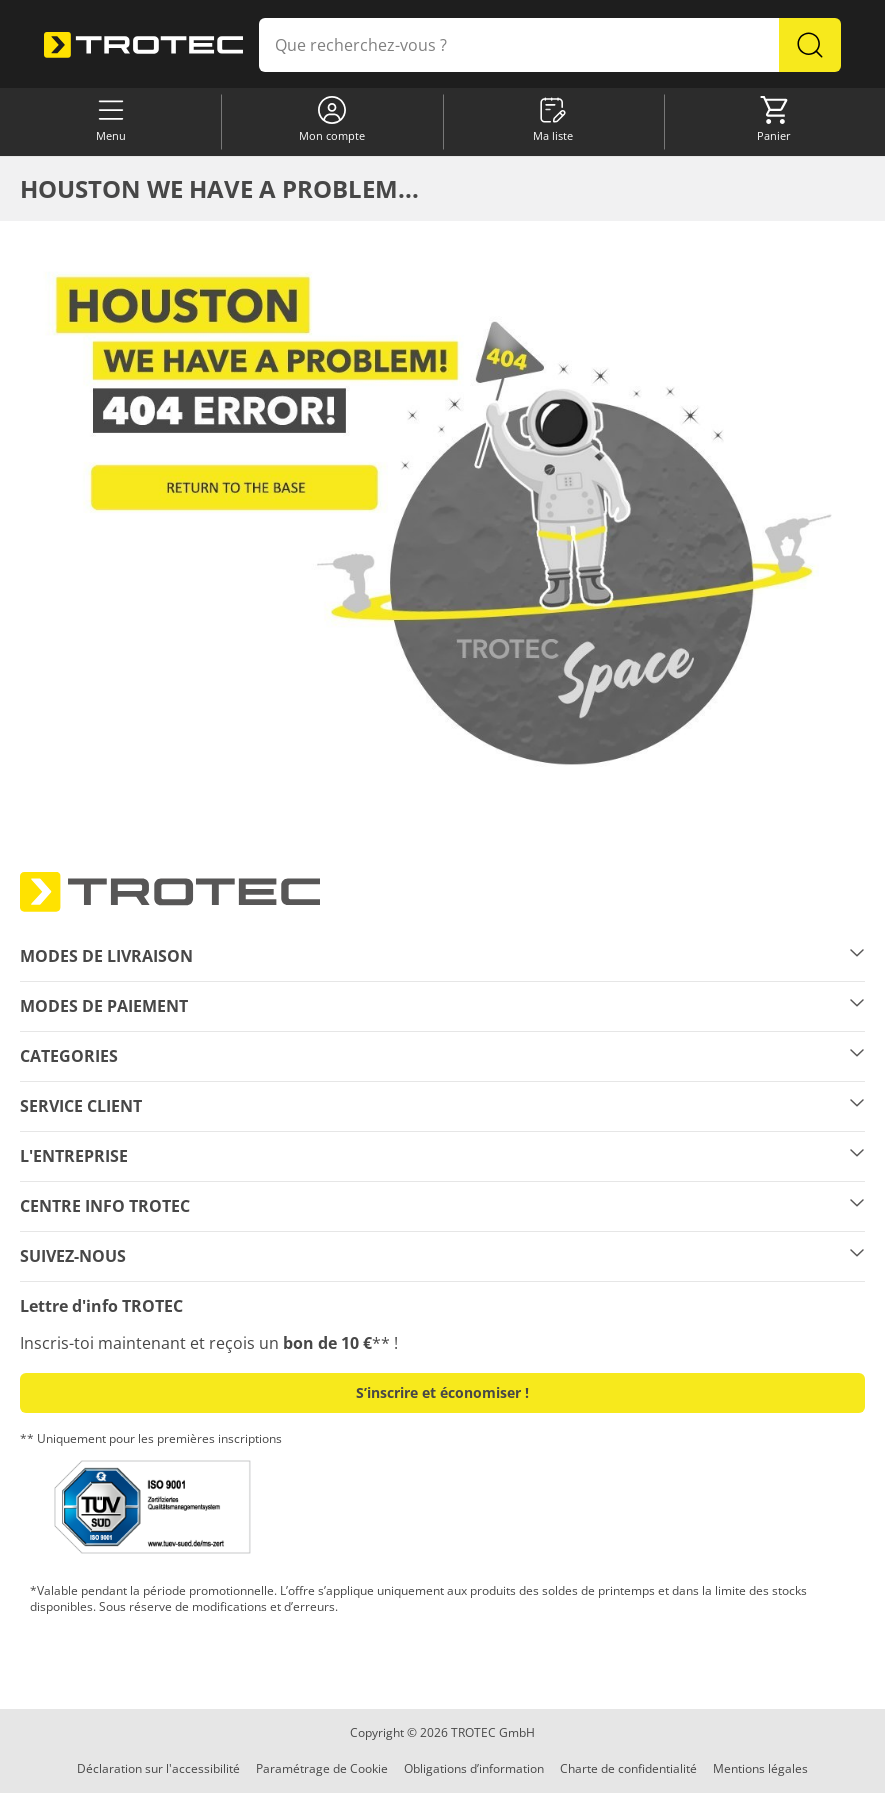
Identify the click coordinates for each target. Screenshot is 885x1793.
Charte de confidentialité (628, 1768)
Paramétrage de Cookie (322, 1768)
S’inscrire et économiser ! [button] (442, 1392)
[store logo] (143, 45)
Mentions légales (760, 1768)
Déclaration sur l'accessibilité (158, 1768)
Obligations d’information (474, 1768)
